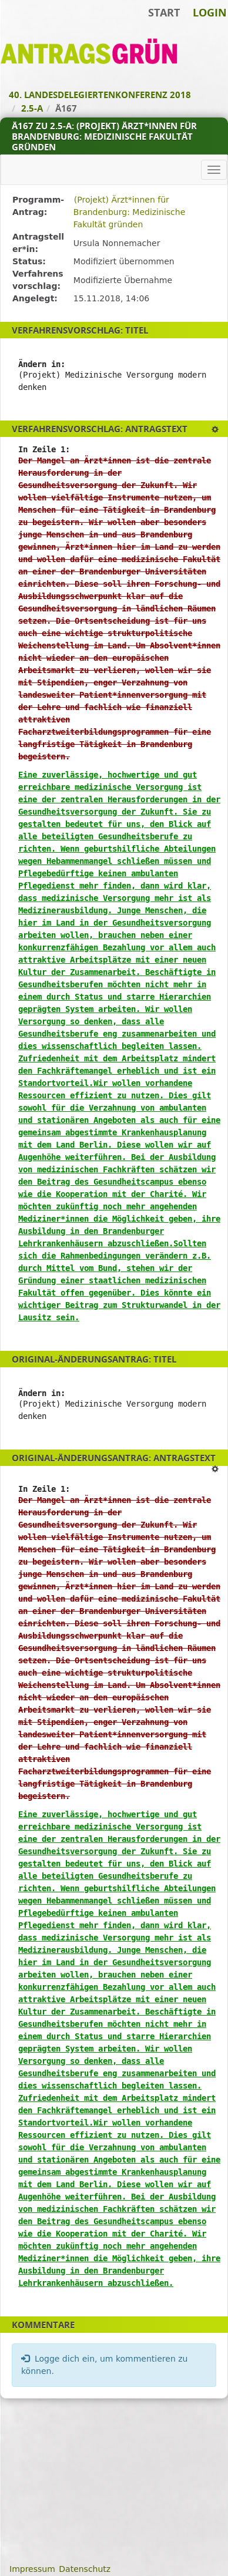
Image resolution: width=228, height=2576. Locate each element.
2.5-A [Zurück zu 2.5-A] (32, 108)
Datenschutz (84, 2569)
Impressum (32, 2569)
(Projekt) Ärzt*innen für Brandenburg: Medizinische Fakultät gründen (129, 212)
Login (210, 12)
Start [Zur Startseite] (164, 12)
